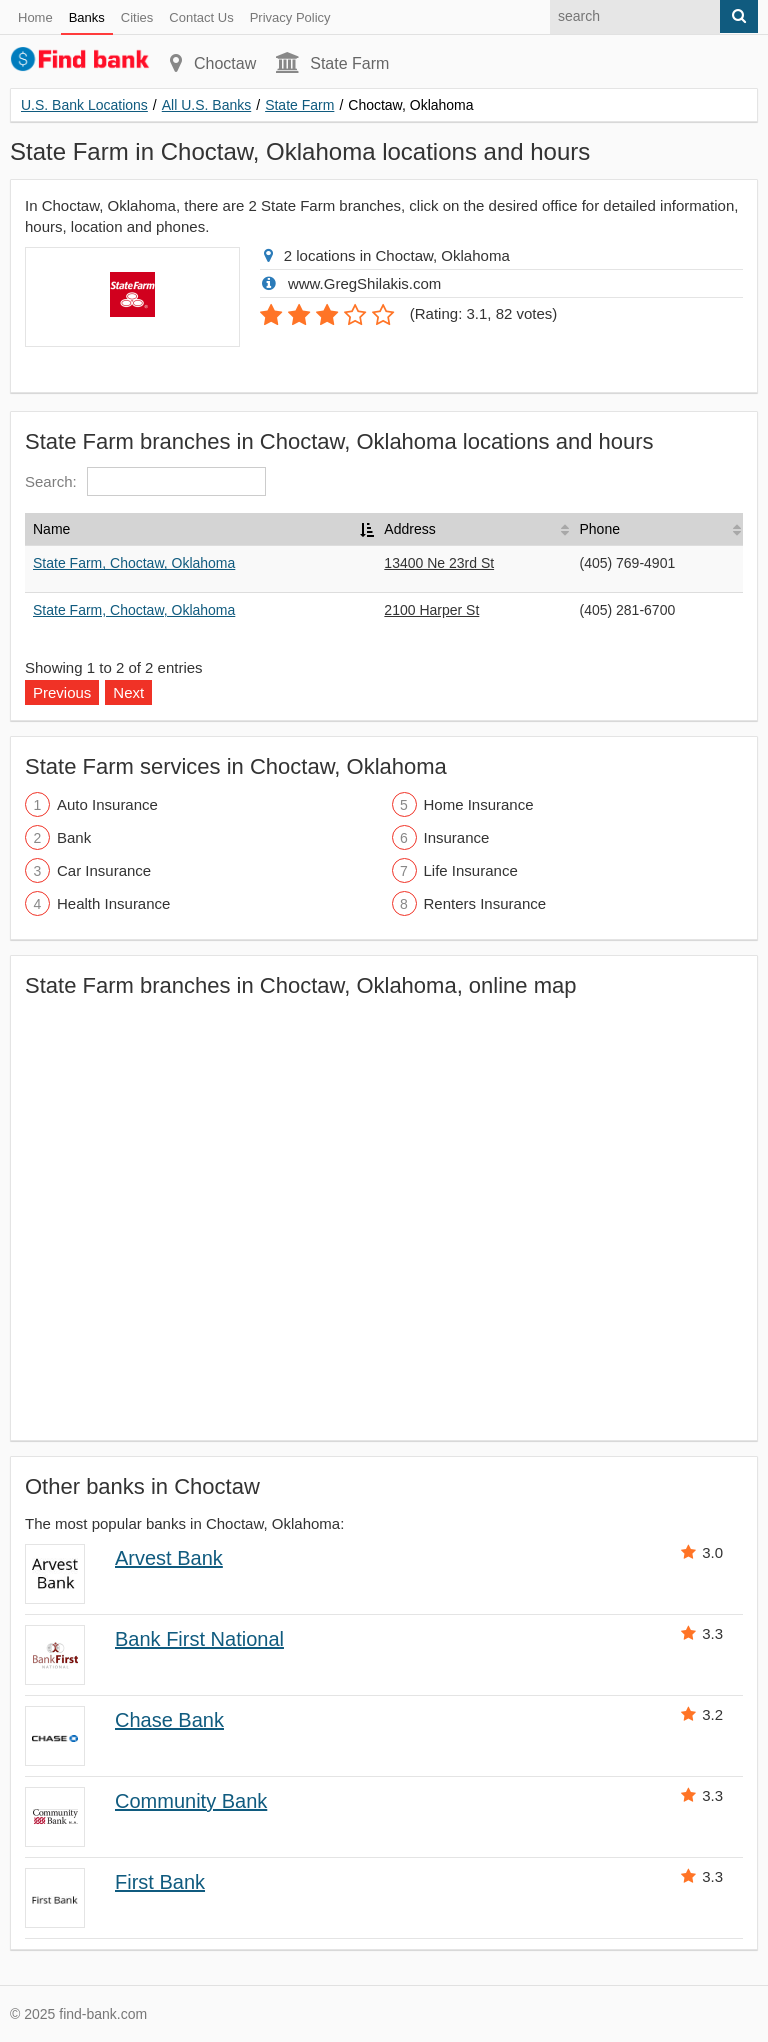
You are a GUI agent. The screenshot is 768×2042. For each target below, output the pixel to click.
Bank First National (199, 1639)
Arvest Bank (169, 1558)
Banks (87, 17)
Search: (145, 481)
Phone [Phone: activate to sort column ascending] (599, 529)
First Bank (160, 1882)
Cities (137, 17)
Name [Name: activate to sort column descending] (51, 529)
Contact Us (201, 17)
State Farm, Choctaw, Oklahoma (134, 563)
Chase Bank (169, 1720)
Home (35, 17)
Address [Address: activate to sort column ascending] (409, 529)
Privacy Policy (290, 17)
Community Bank (191, 1801)
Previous (62, 692)
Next (128, 692)
